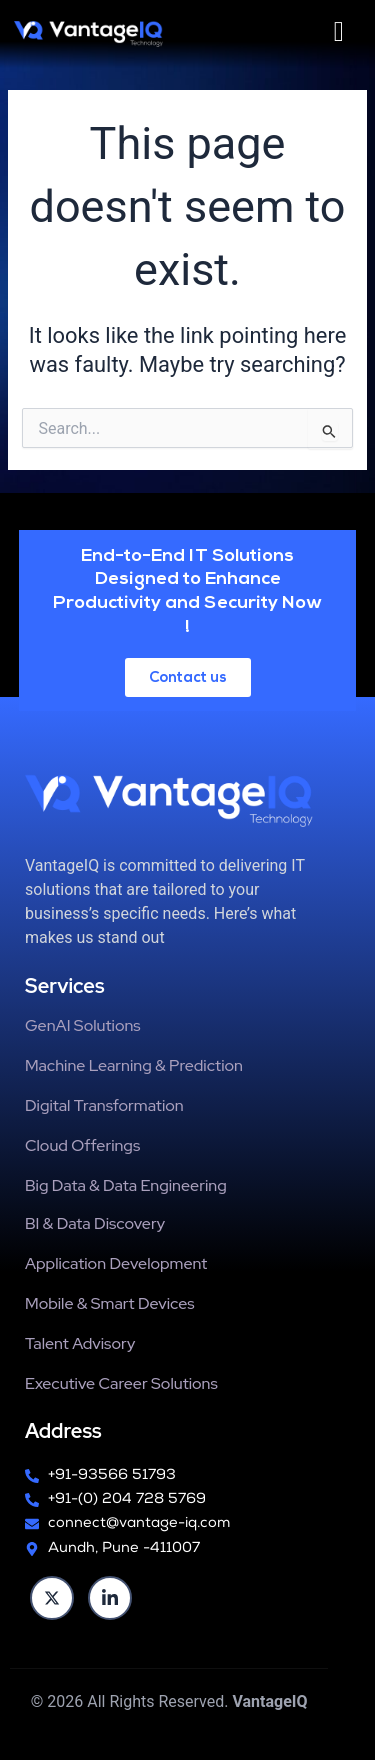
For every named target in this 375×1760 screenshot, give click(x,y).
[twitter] (52, 1598)
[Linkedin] (110, 1598)
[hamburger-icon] (338, 32)
